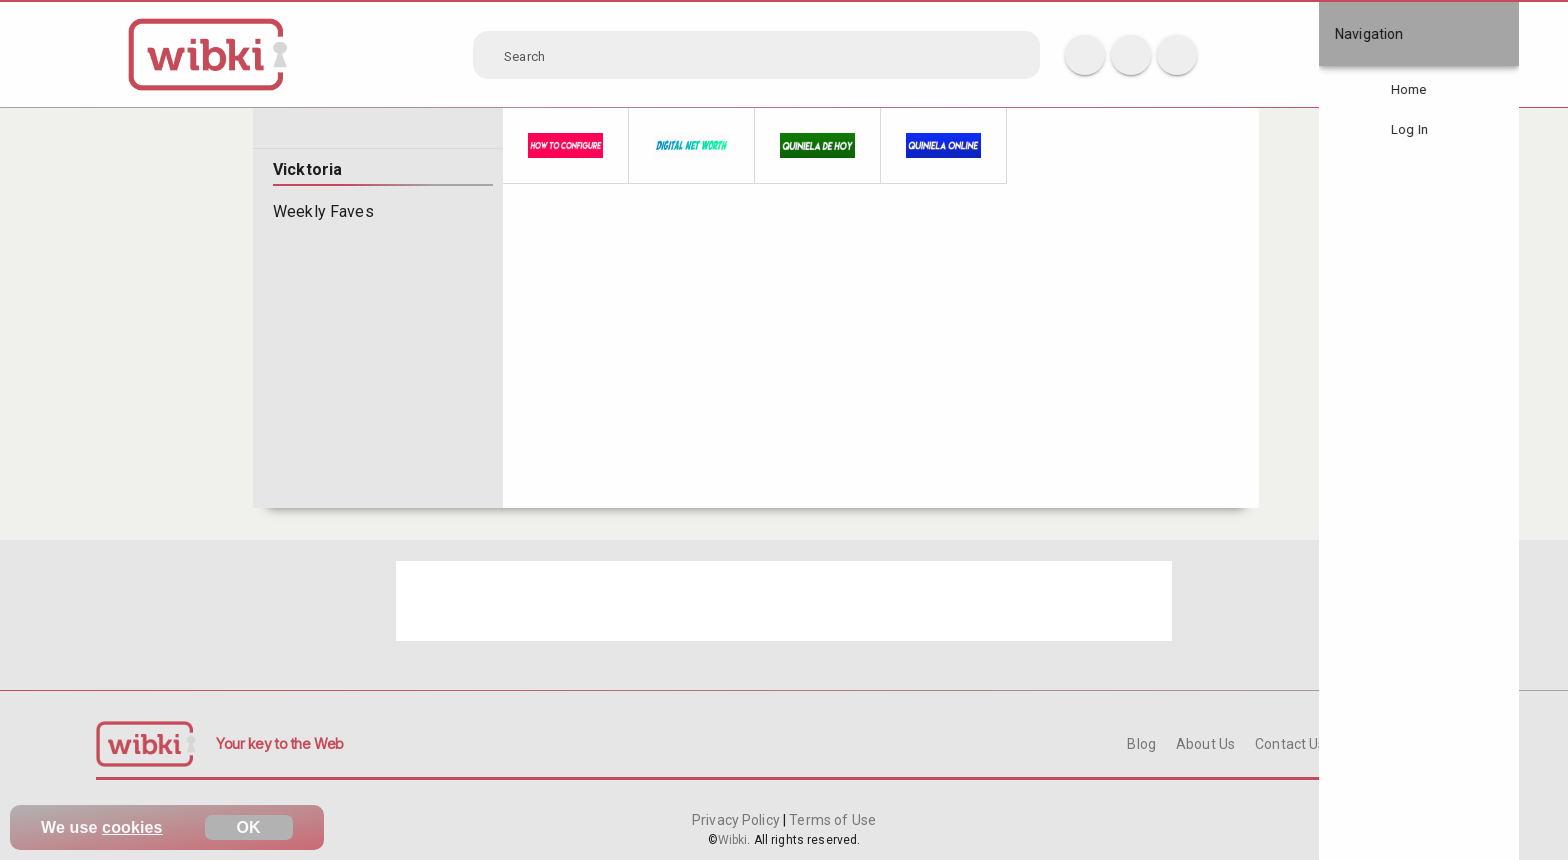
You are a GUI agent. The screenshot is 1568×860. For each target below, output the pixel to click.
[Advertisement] (784, 601)
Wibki (733, 840)
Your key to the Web (280, 743)
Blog (1141, 744)
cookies (132, 827)
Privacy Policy (737, 820)
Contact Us (1290, 744)
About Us (1205, 744)
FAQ (1359, 744)
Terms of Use (831, 820)
